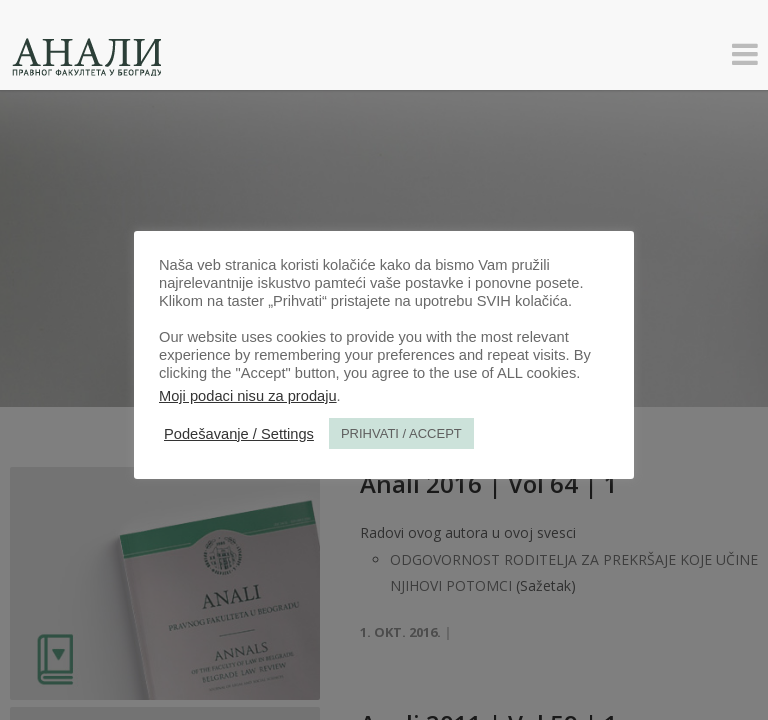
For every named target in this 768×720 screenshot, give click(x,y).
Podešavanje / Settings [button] (239, 434)
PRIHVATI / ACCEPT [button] (401, 433)
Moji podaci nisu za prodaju (248, 396)
